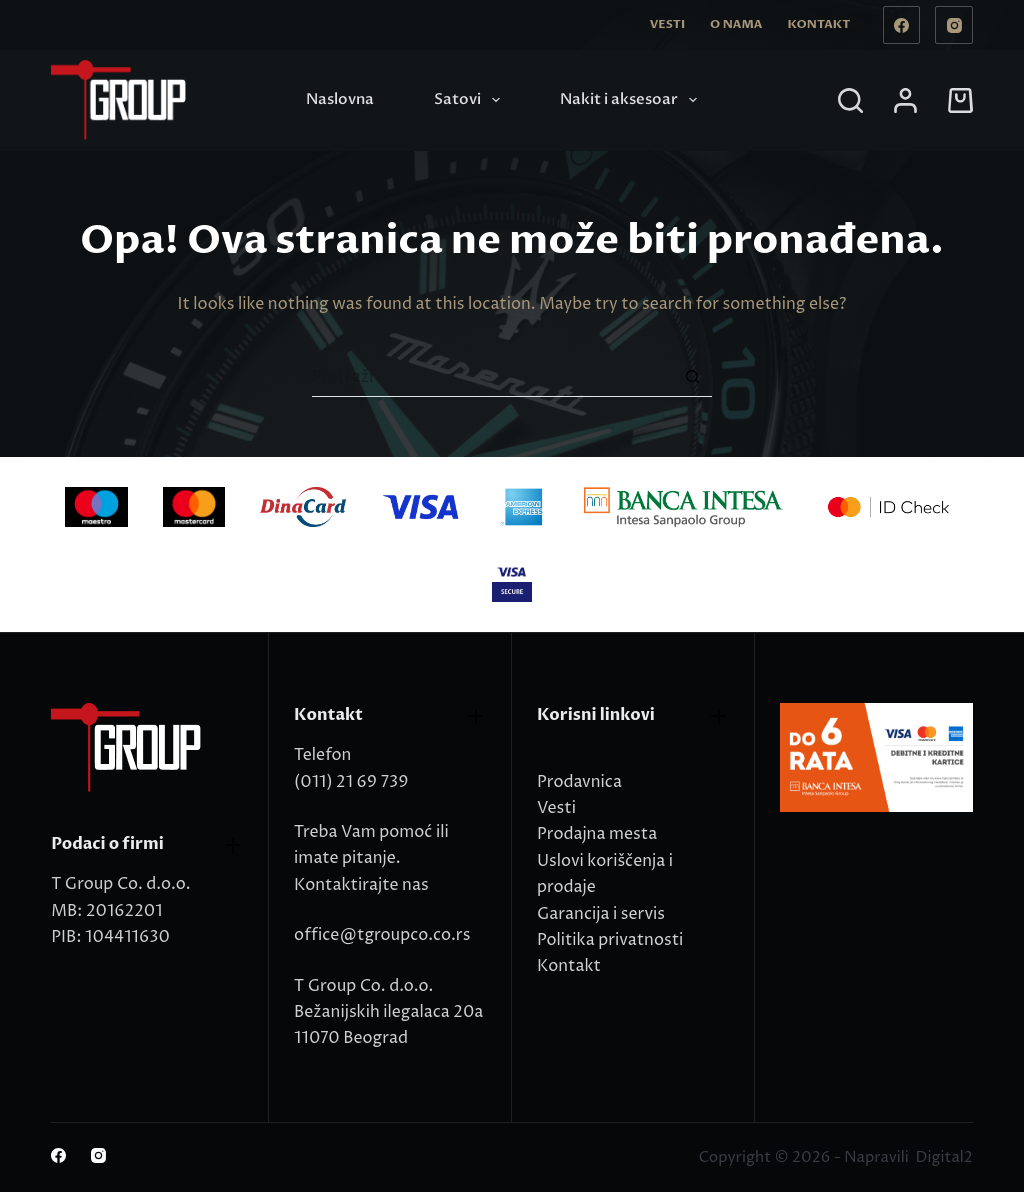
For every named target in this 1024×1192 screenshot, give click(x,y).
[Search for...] (492, 377)
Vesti (667, 24)
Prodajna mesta (597, 834)
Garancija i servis (601, 914)
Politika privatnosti (610, 940)
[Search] (850, 100)
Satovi (471, 100)
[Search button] (692, 377)
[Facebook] (902, 25)
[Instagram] (954, 25)
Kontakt (818, 24)
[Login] (905, 100)
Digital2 (943, 1157)
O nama (736, 24)
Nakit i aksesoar (632, 100)
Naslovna (340, 99)
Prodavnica (579, 782)
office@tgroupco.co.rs (382, 935)
